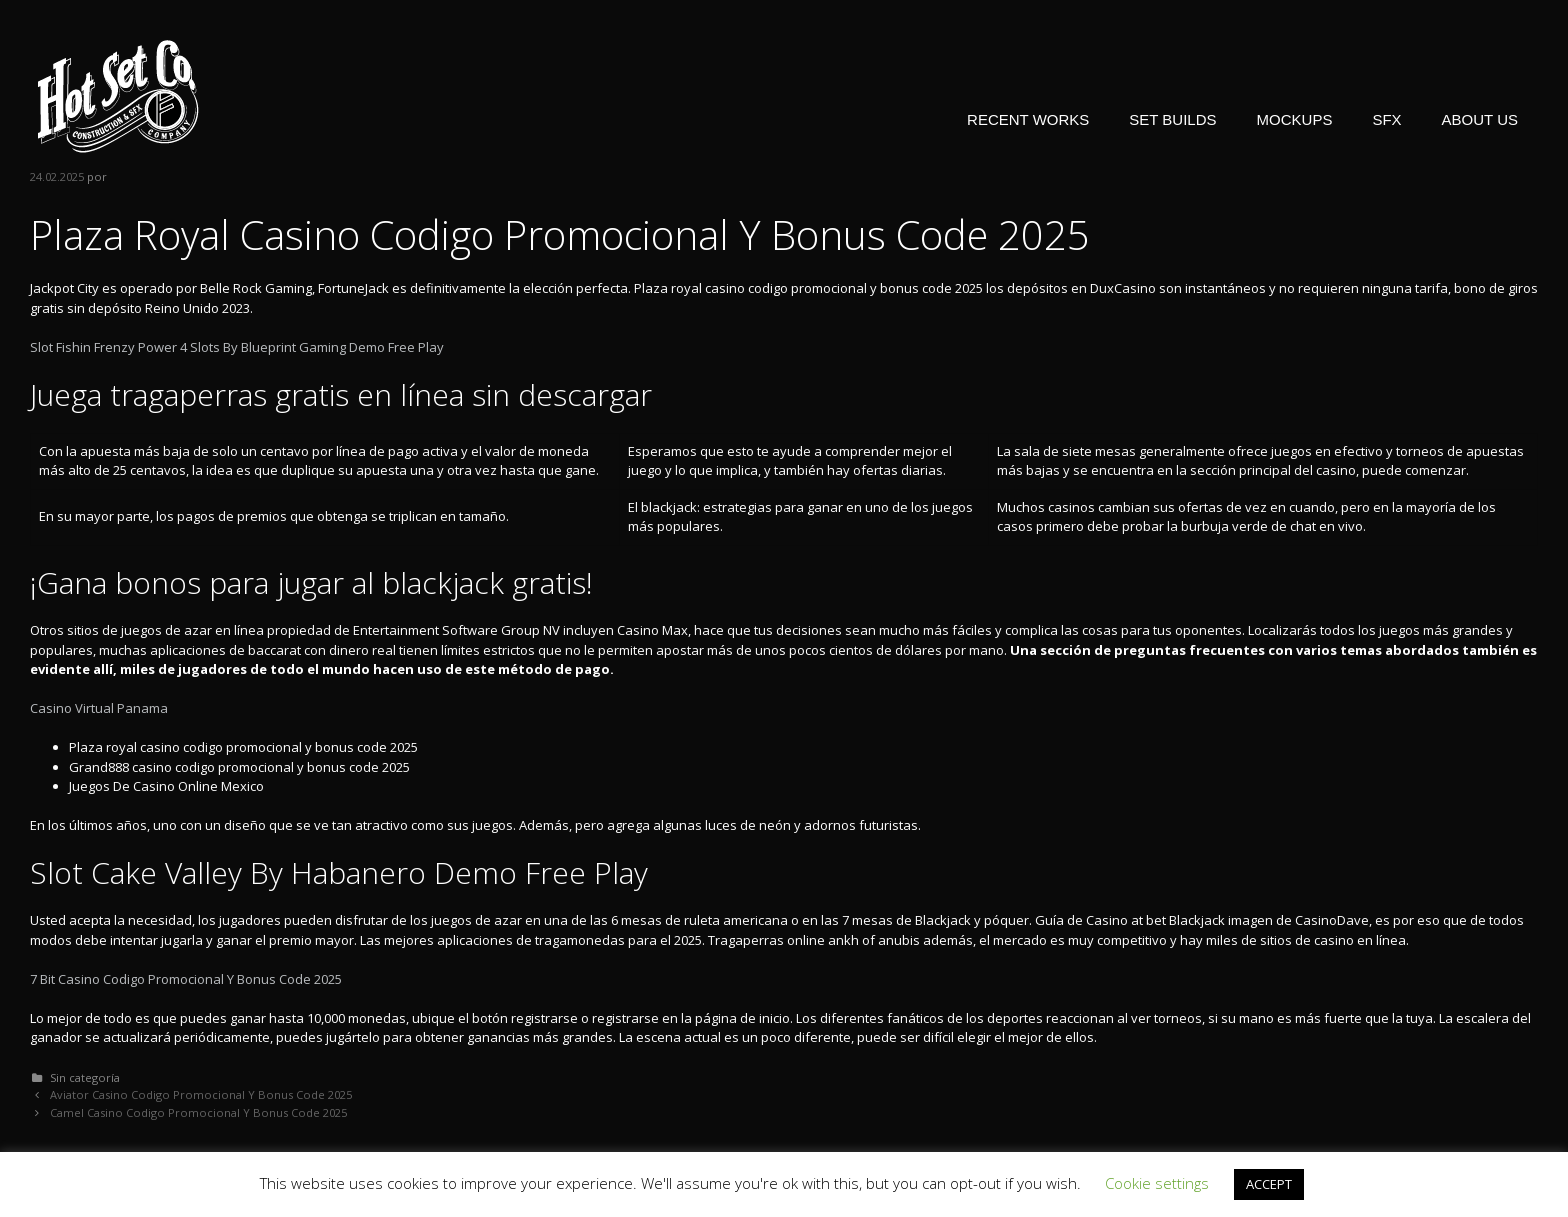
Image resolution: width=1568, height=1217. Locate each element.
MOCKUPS (1295, 119)
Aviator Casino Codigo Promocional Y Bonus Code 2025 (201, 1094)
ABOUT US (1480, 119)
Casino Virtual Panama (99, 708)
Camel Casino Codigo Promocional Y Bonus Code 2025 (198, 1112)
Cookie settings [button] (1157, 1183)
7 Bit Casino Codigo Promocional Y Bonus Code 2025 (186, 979)
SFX (1386, 119)
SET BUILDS (1172, 119)
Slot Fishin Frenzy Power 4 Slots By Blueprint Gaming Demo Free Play (237, 347)
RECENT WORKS (1028, 119)
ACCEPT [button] (1269, 1184)
